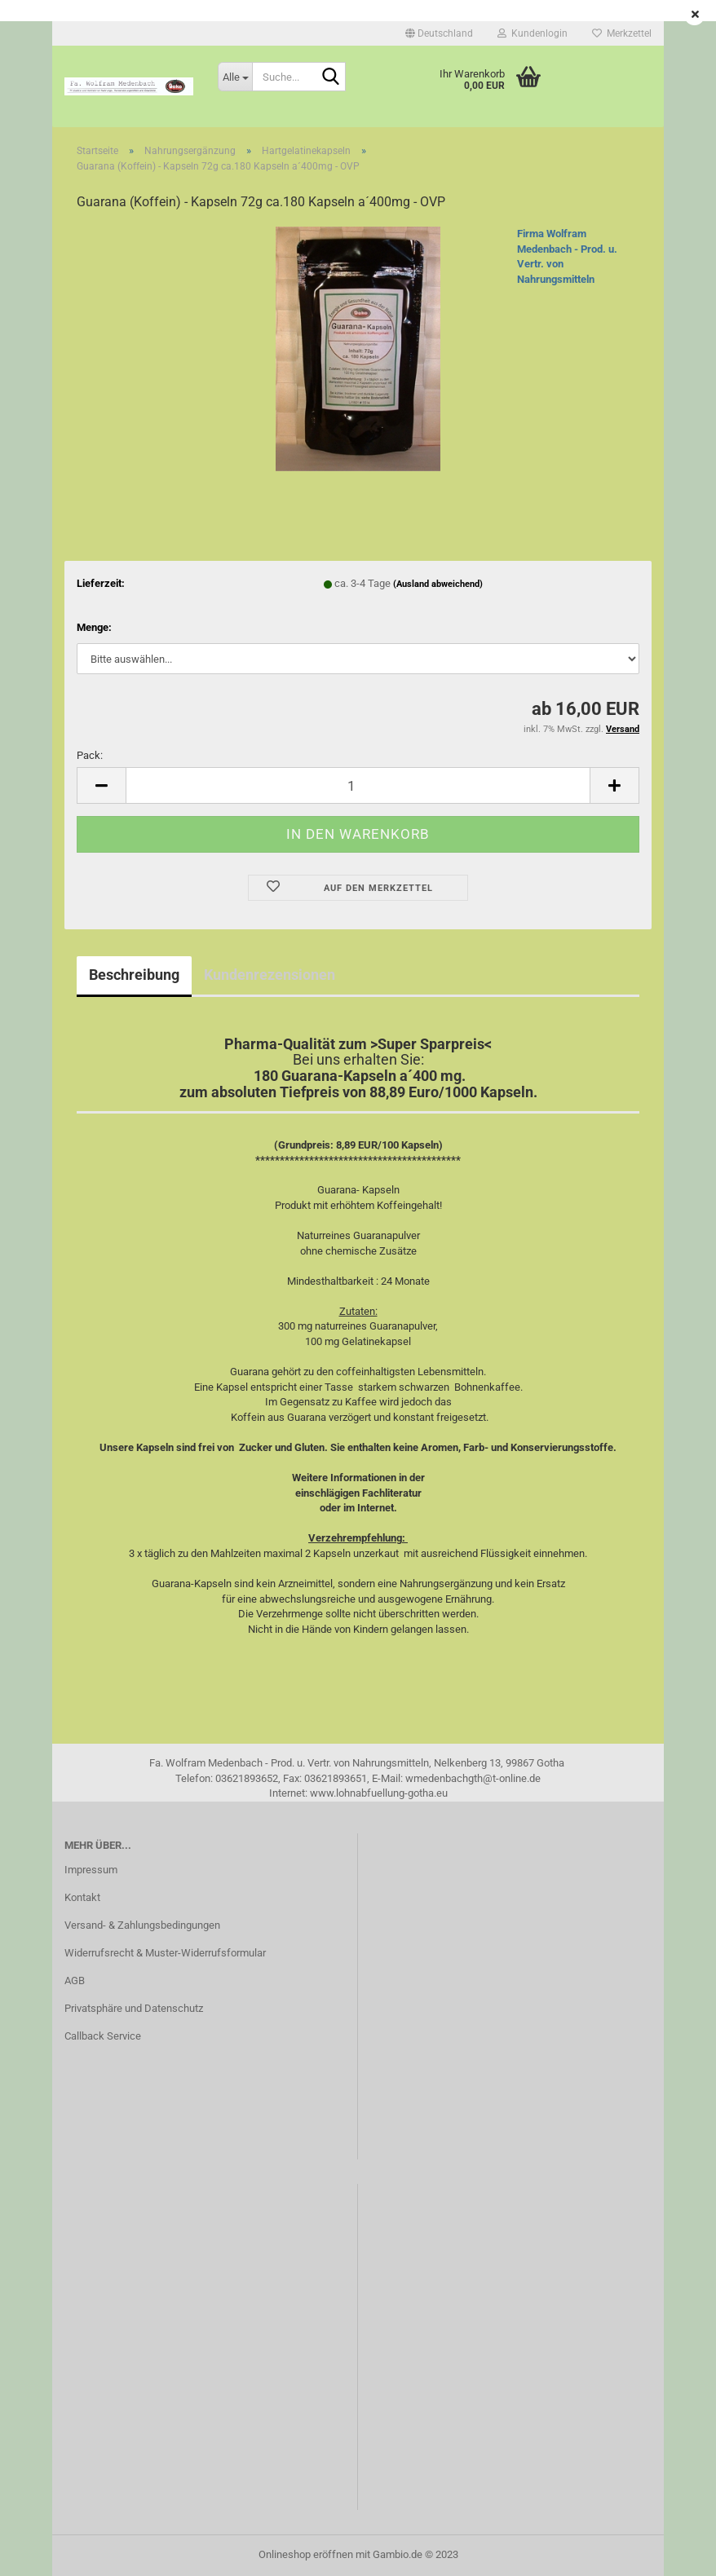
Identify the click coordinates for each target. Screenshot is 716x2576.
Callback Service (102, 2036)
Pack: (90, 755)
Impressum (90, 1870)
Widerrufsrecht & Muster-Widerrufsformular (165, 1953)
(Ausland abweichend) (438, 584)
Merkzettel (622, 33)
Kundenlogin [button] (532, 33)
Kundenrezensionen (269, 974)
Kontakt (82, 1897)
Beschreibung (134, 974)
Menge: (94, 627)
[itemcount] (358, 785)
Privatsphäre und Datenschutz (133, 2008)
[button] (439, 33)
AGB (74, 1980)
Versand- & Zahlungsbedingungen (142, 1925)
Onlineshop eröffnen (306, 2554)
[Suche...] (235, 76)
